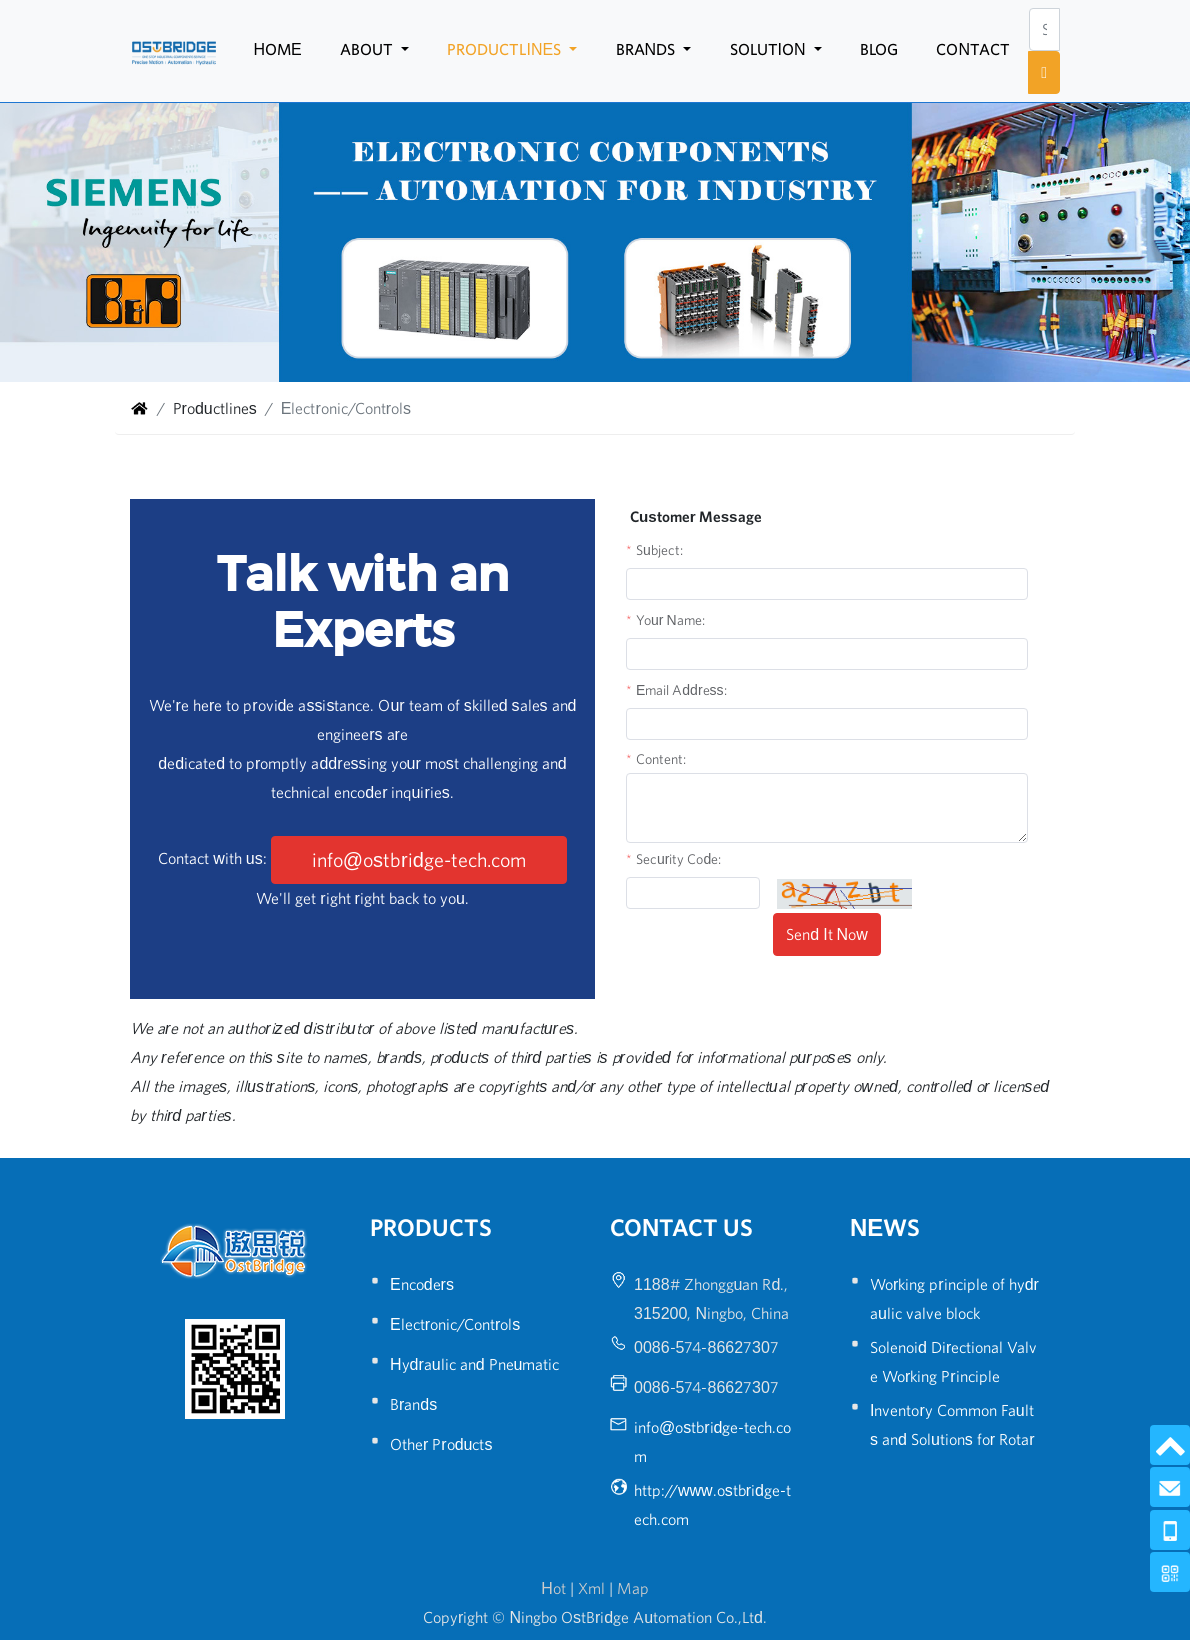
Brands (648, 49)
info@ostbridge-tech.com (419, 859)
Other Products (441, 1444)
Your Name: (670, 620)
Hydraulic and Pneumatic (474, 1364)
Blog (879, 49)
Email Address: (681, 690)
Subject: (659, 550)
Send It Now (826, 934)
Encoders (422, 1284)
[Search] (1044, 29)
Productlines (506, 49)
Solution (770, 49)
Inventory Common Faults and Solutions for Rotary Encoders (952, 1439)
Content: (661, 759)
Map (633, 1588)
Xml (591, 1588)
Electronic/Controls (455, 1324)
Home (277, 49)
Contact (973, 49)
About (368, 49)
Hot (553, 1588)
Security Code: (678, 859)
